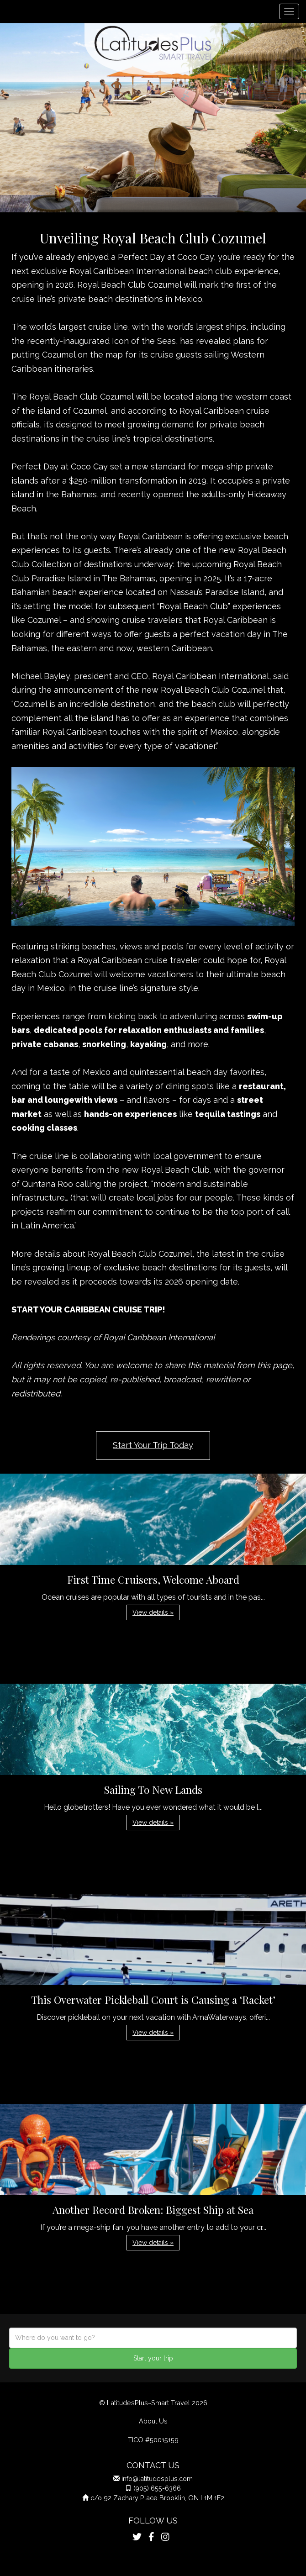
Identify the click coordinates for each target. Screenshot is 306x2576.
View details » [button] (153, 1612)
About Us (153, 2421)
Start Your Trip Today (153, 1445)
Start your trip (153, 2358)
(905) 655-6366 (157, 2488)
